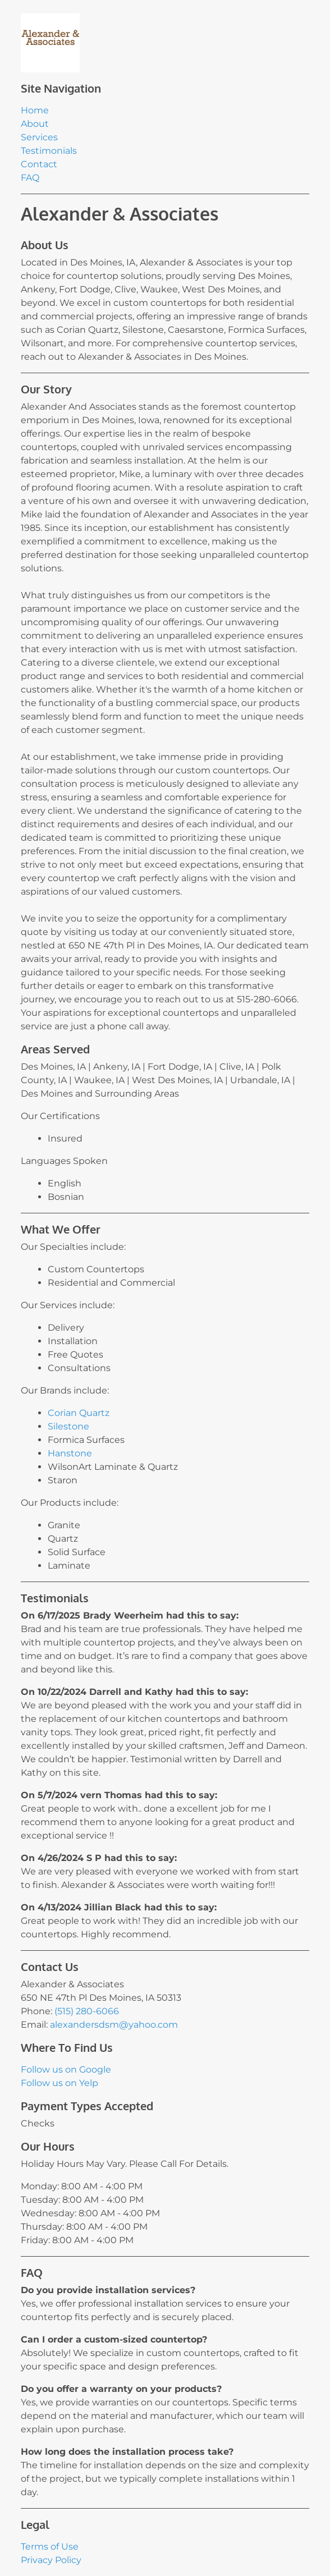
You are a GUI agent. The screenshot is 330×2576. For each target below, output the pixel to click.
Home (35, 110)
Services (39, 137)
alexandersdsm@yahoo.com (114, 2024)
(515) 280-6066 (86, 2011)
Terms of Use (50, 2546)
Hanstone (70, 1453)
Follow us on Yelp (59, 2083)
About (35, 123)
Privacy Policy (51, 2560)
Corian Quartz (78, 1413)
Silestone (68, 1426)
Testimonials (49, 150)
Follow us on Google (66, 2069)
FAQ (30, 177)
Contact (39, 164)
